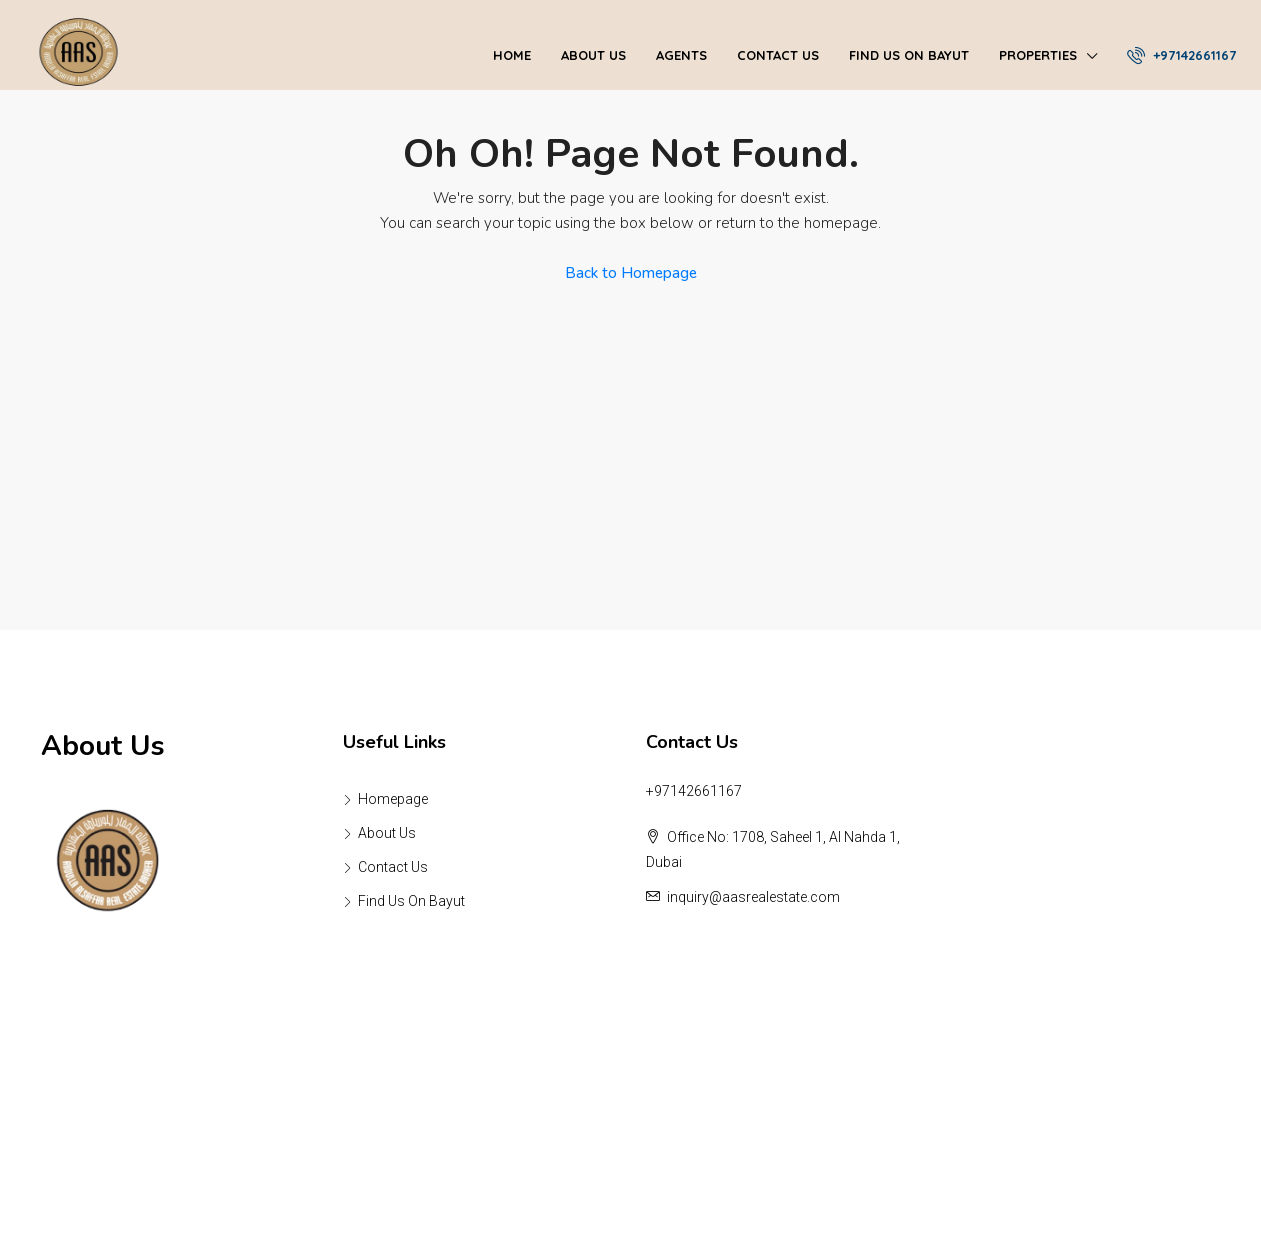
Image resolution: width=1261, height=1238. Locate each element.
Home (512, 55)
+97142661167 (1181, 55)
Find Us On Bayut (909, 55)
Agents (681, 55)
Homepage (393, 799)
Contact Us (778, 55)
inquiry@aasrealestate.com (753, 897)
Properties (1038, 55)
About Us (593, 55)
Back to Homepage (631, 273)
